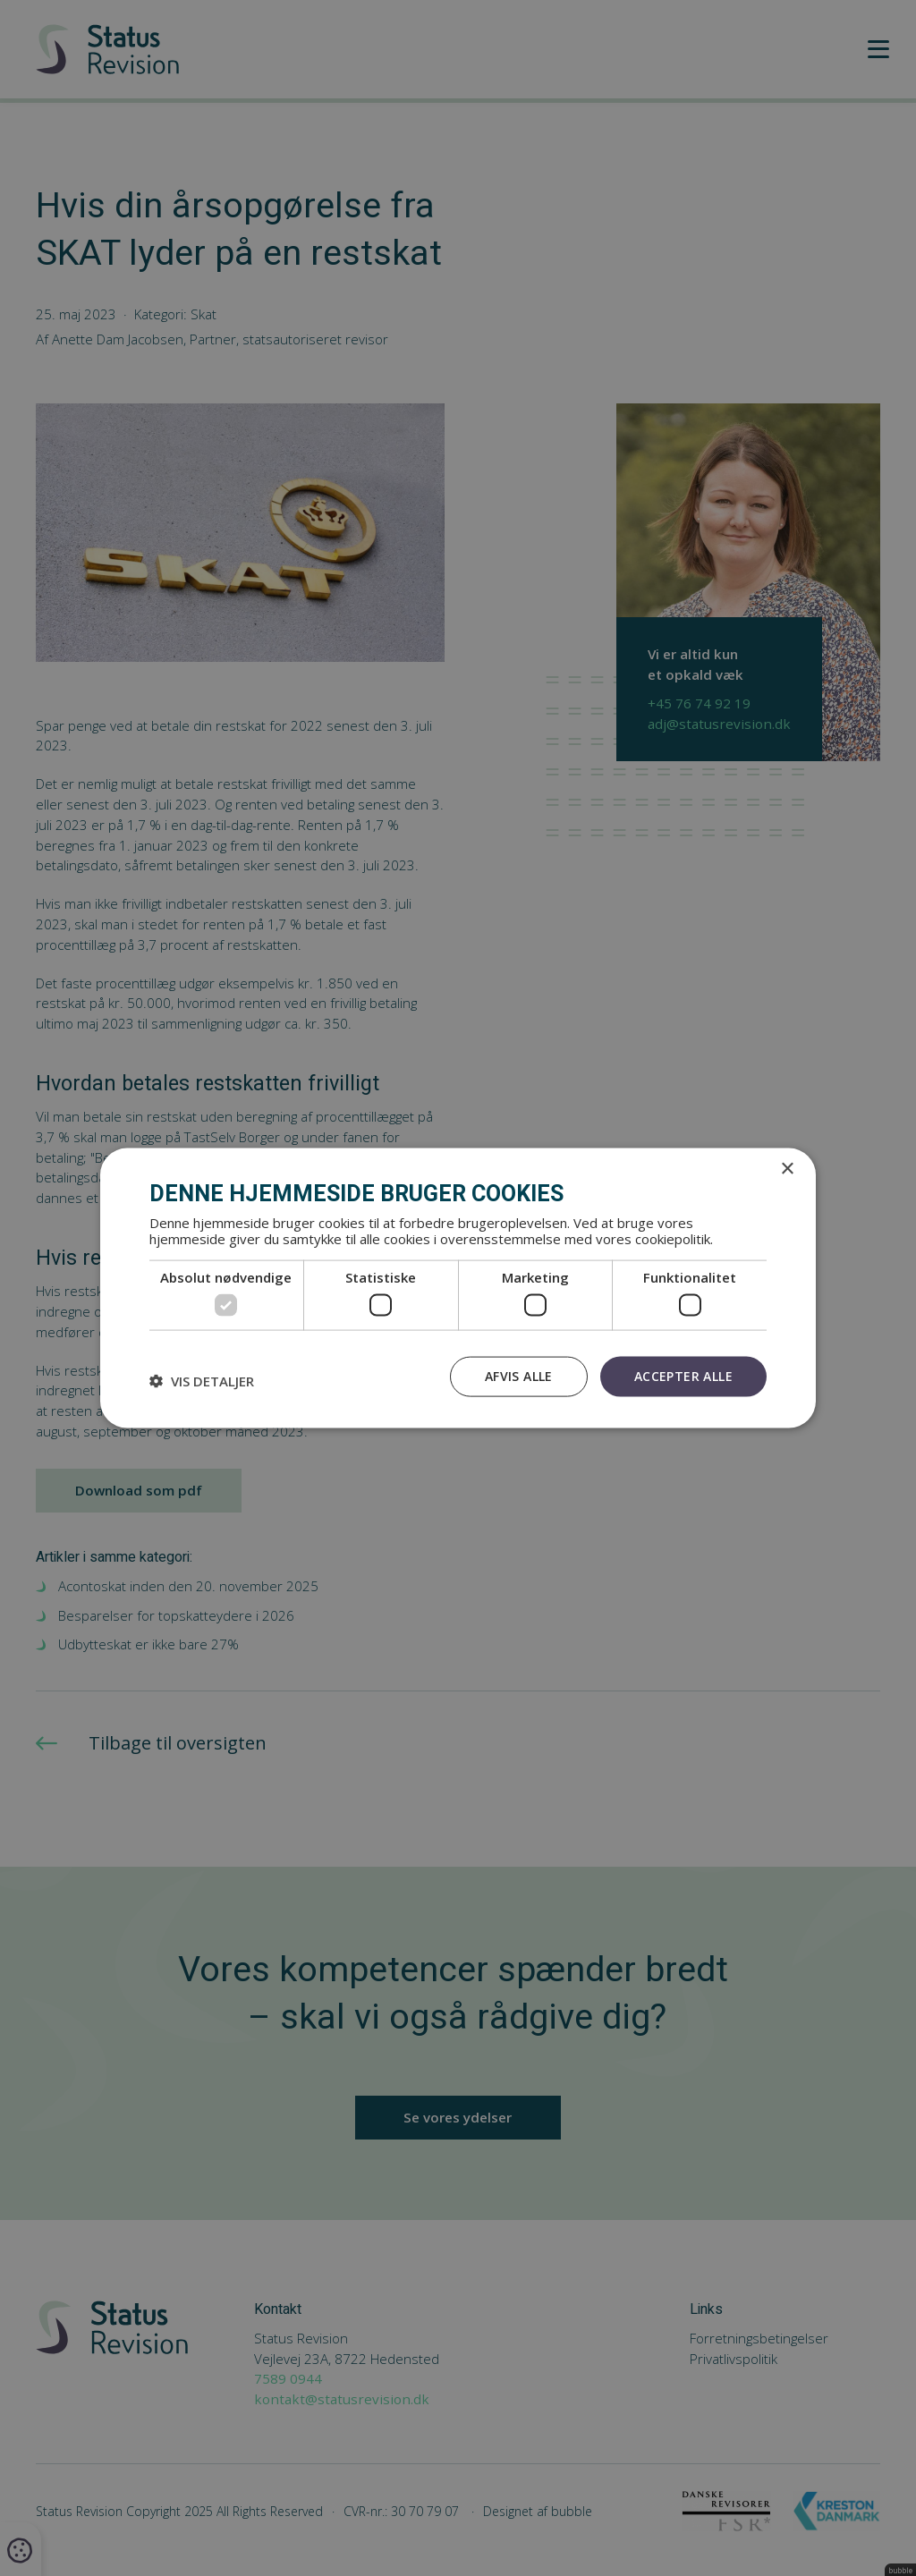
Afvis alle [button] (519, 1376)
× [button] (786, 1169)
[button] (201, 1381)
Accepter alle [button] (683, 1376)
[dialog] (458, 1288)
